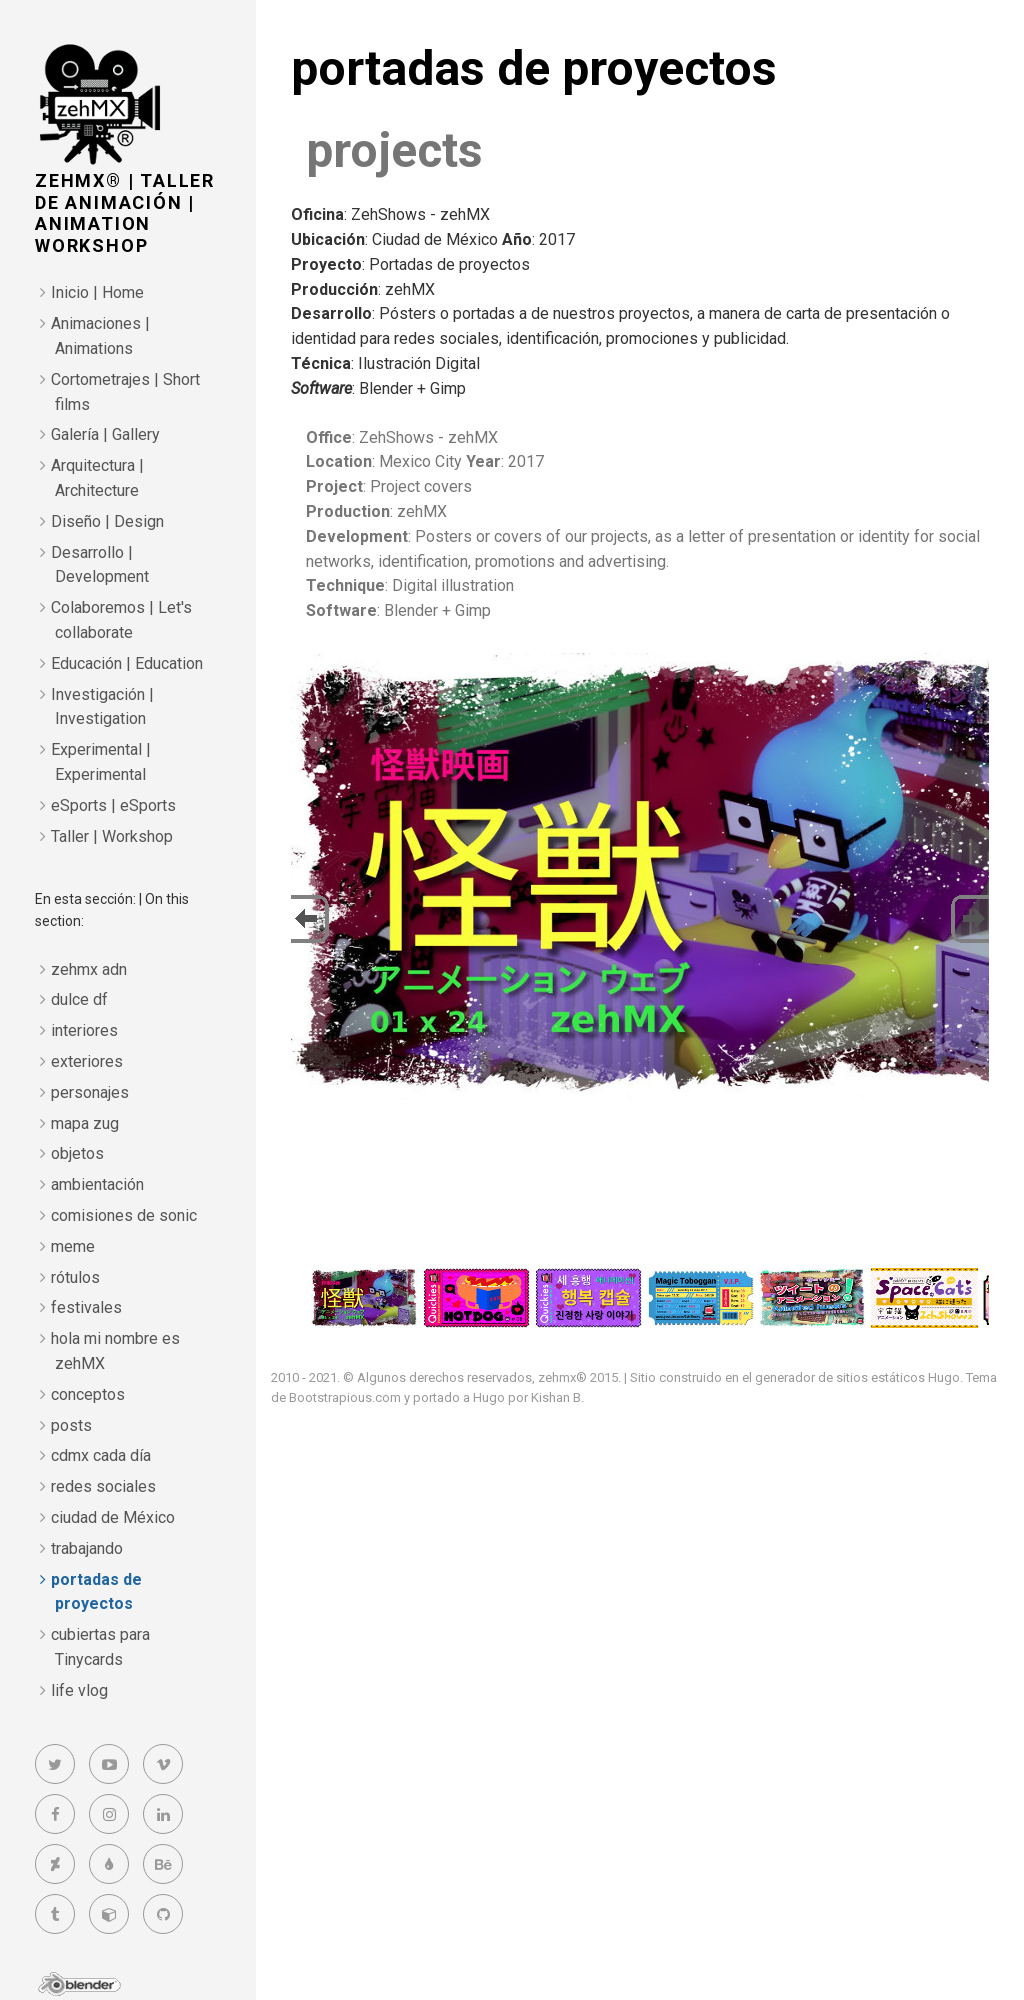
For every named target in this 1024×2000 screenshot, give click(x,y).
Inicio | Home (97, 292)
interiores (84, 1030)
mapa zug (85, 1123)
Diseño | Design (107, 521)
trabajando (87, 1548)
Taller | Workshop (112, 836)
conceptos (88, 1394)
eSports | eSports (113, 805)
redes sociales (103, 1486)
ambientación (97, 1184)
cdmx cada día (101, 1455)
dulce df (79, 999)
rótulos (75, 1277)
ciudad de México (113, 1517)
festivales (86, 1307)
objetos (77, 1153)
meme (73, 1246)
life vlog (79, 1690)
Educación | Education (127, 663)
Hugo (944, 1377)
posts (71, 1425)
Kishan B (556, 1397)
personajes (90, 1092)
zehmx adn (89, 969)
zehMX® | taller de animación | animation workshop (125, 213)
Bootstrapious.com (345, 1397)
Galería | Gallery (105, 434)
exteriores (87, 1061)
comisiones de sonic (124, 1215)
